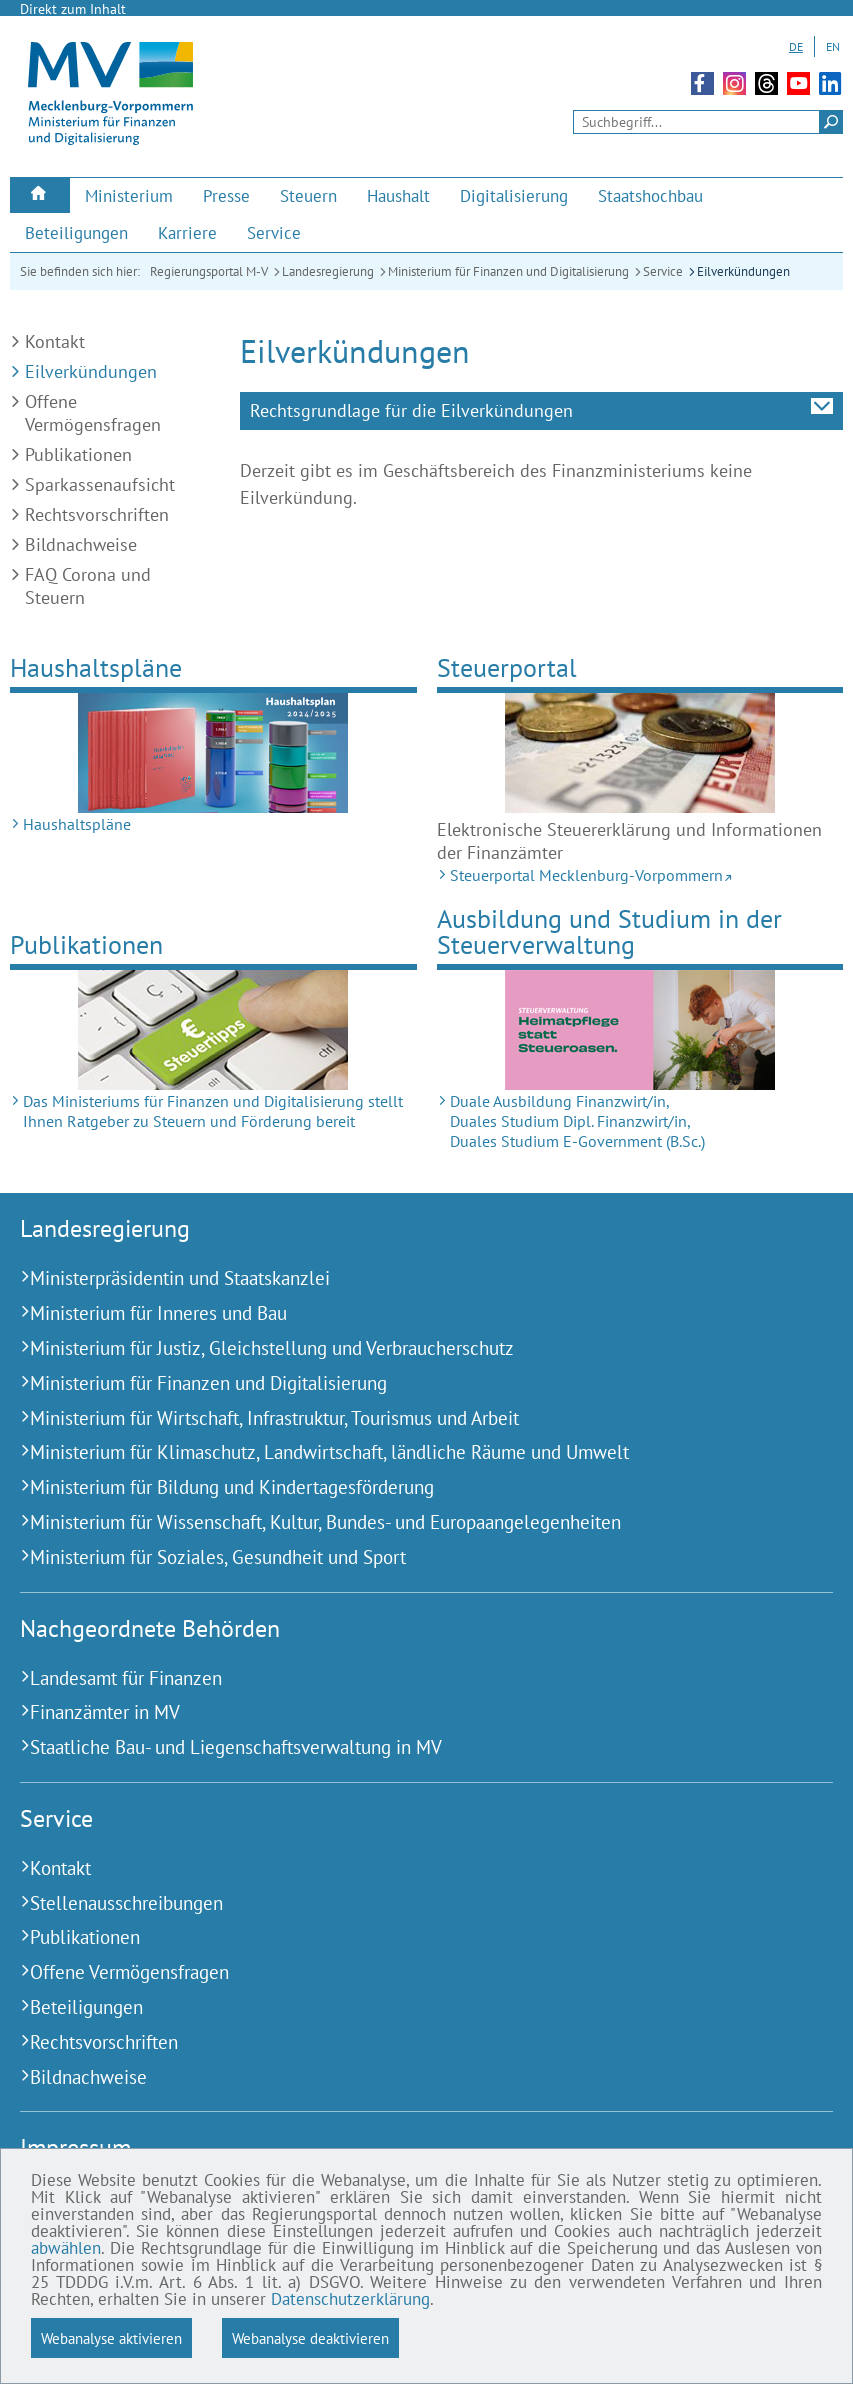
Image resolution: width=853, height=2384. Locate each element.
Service (663, 271)
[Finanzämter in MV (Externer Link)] (401, 1712)
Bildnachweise (81, 544)
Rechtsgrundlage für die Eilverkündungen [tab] (411, 410)
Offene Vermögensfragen (93, 413)
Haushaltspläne (96, 667)
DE (796, 46)
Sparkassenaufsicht (100, 484)
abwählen (66, 2248)
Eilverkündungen (743, 271)
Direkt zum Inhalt (73, 9)
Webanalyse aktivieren (111, 2338)
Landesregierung (328, 271)
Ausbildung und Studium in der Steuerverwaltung (609, 931)
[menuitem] (40, 195)
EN (833, 46)
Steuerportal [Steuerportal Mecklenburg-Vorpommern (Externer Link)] (507, 667)
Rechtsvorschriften (97, 514)
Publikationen (78, 454)
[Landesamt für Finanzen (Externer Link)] (401, 1678)
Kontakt (55, 341)
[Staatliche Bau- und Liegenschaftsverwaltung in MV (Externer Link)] (401, 1747)
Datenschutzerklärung (350, 2299)
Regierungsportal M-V (209, 271)
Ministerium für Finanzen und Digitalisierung (508, 271)
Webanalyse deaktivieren (310, 2338)
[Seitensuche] (708, 122)
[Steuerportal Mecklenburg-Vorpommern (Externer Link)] (640, 753)
